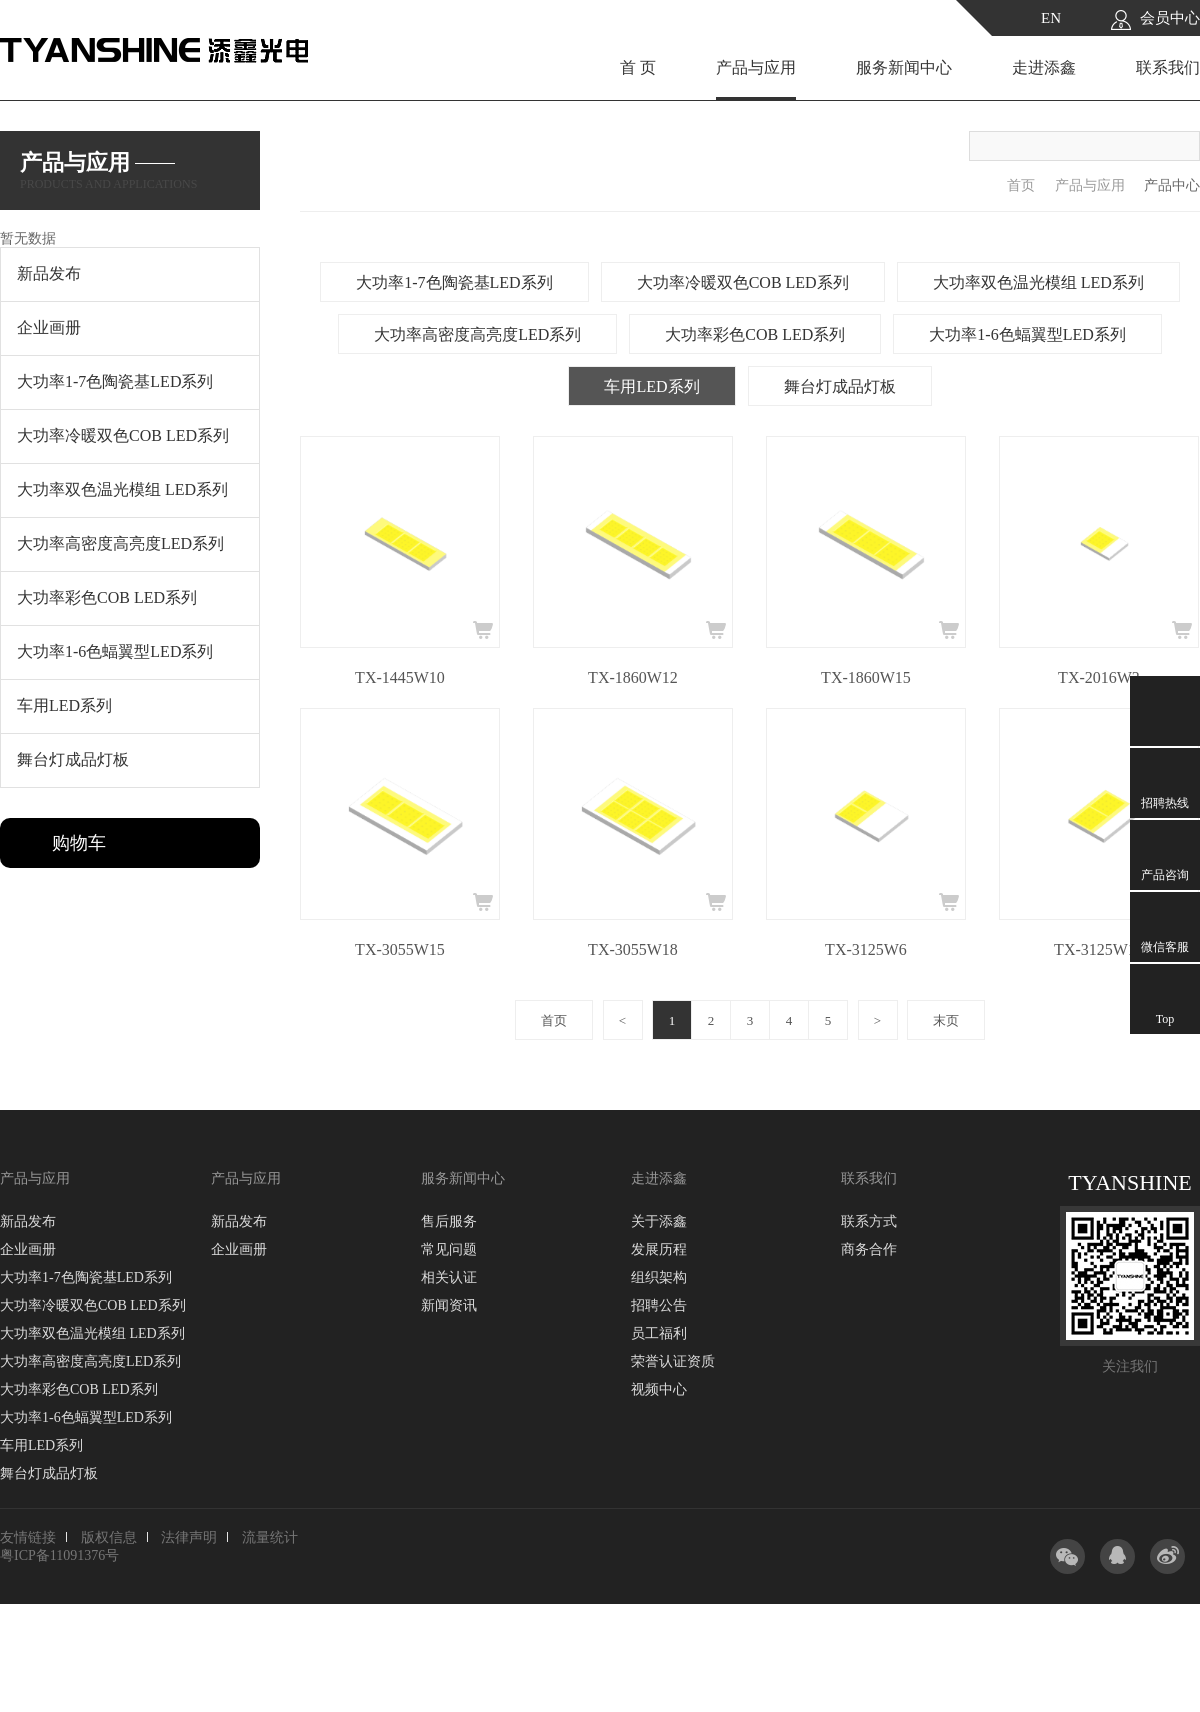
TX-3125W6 (866, 949)
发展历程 (659, 1249)
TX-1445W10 (400, 677)
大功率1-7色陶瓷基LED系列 (454, 282)
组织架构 (659, 1277)
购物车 (79, 843)
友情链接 (28, 1537)
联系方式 (869, 1221)
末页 (946, 1020)
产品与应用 (756, 67)
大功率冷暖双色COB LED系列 (743, 282)
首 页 (638, 67)
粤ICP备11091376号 (59, 1555)
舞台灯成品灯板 (840, 386)
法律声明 (189, 1537)
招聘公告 (659, 1305)
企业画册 (28, 1249)
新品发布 (28, 1221)
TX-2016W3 (1099, 677)
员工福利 (659, 1333)
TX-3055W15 (400, 949)
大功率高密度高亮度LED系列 (477, 334)
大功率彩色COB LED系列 (755, 334)
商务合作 (869, 1249)
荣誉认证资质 (673, 1361)
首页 (1021, 185)
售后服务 (449, 1221)
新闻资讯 (449, 1305)
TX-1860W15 (866, 677)
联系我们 (1168, 67)
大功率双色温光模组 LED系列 (1038, 282)
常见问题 (449, 1249)
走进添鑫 (1044, 67)
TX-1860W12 (633, 677)
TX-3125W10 (1099, 949)
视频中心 (659, 1389)
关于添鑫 (659, 1221)
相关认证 (449, 1277)
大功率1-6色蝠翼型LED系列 (1027, 334)
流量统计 (270, 1537)
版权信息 (109, 1537)
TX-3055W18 (633, 949)
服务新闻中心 (904, 67)
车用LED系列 (651, 386)
